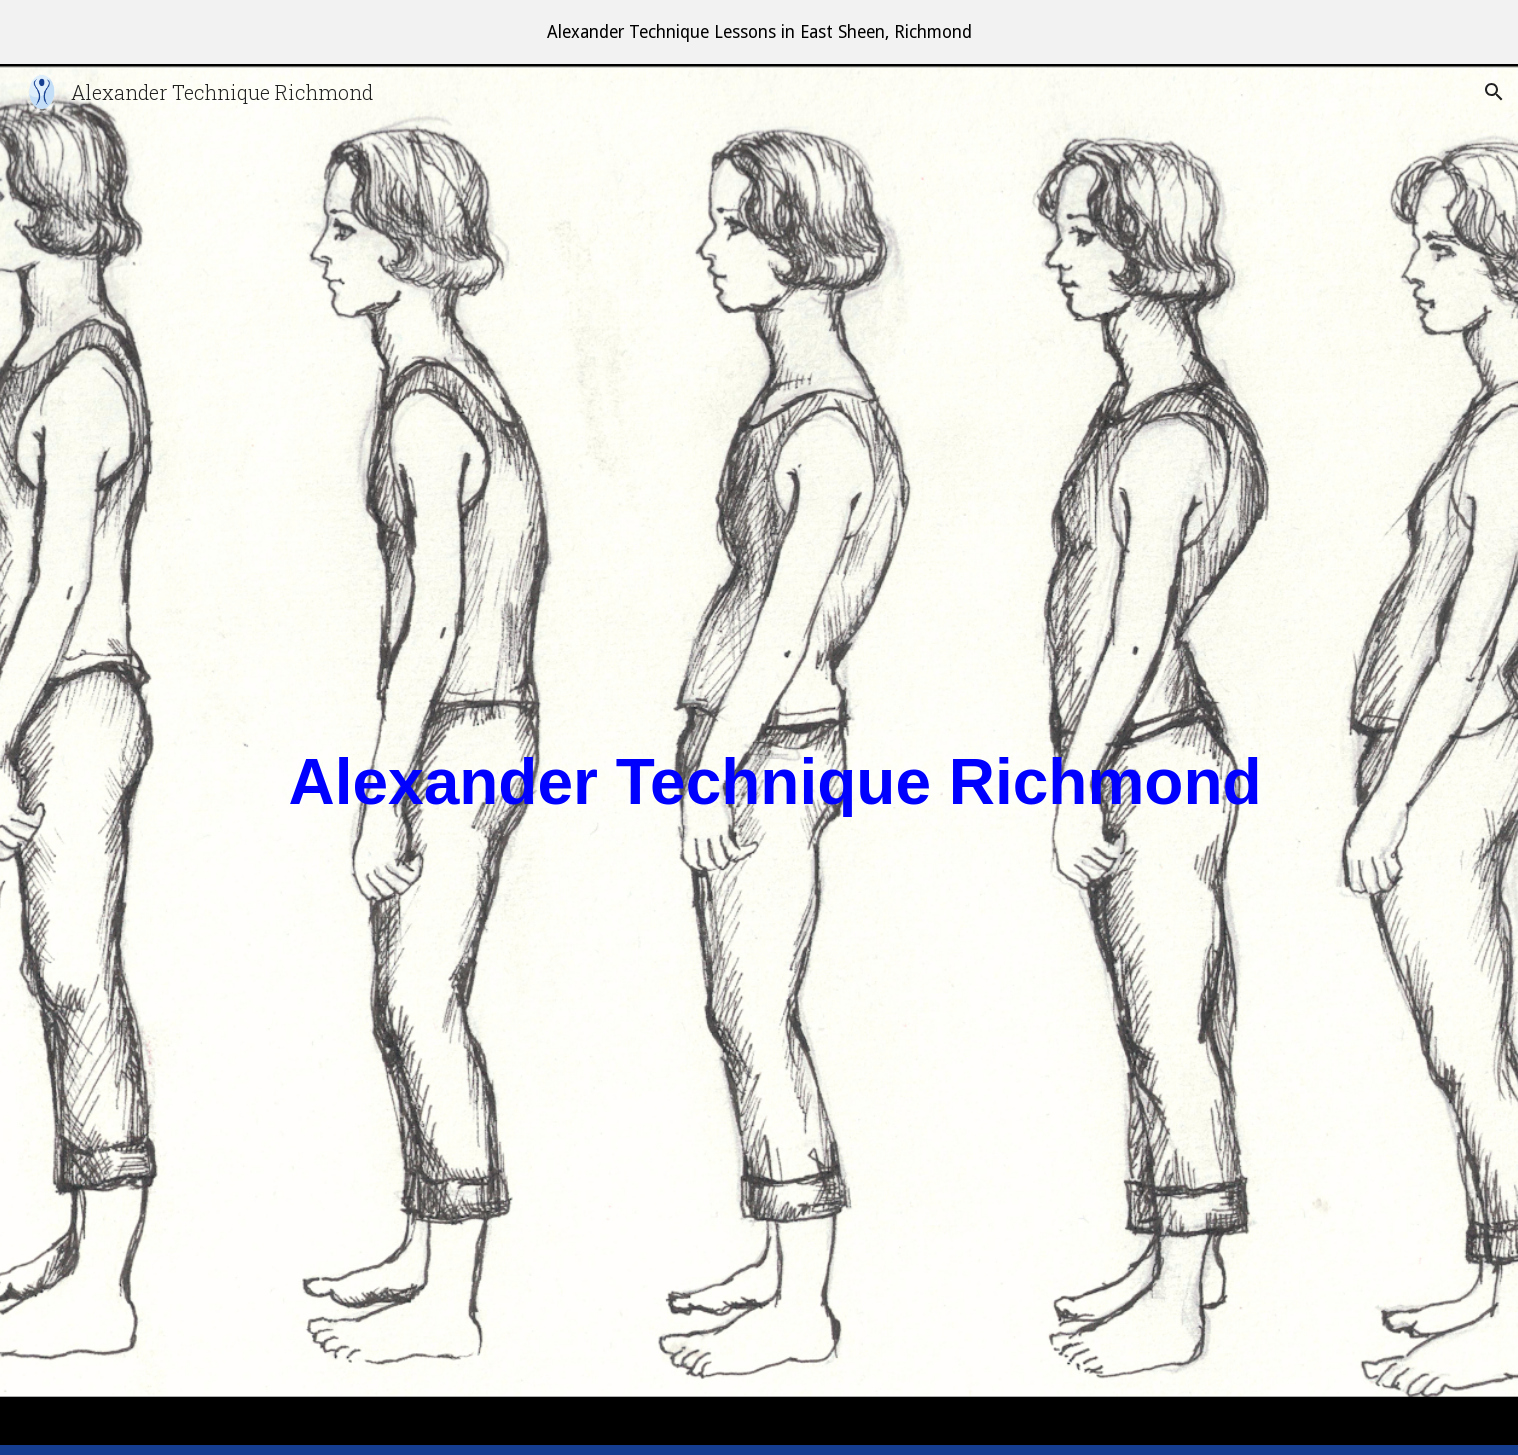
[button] (1494, 92)
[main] (808, 760)
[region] (759, 32)
